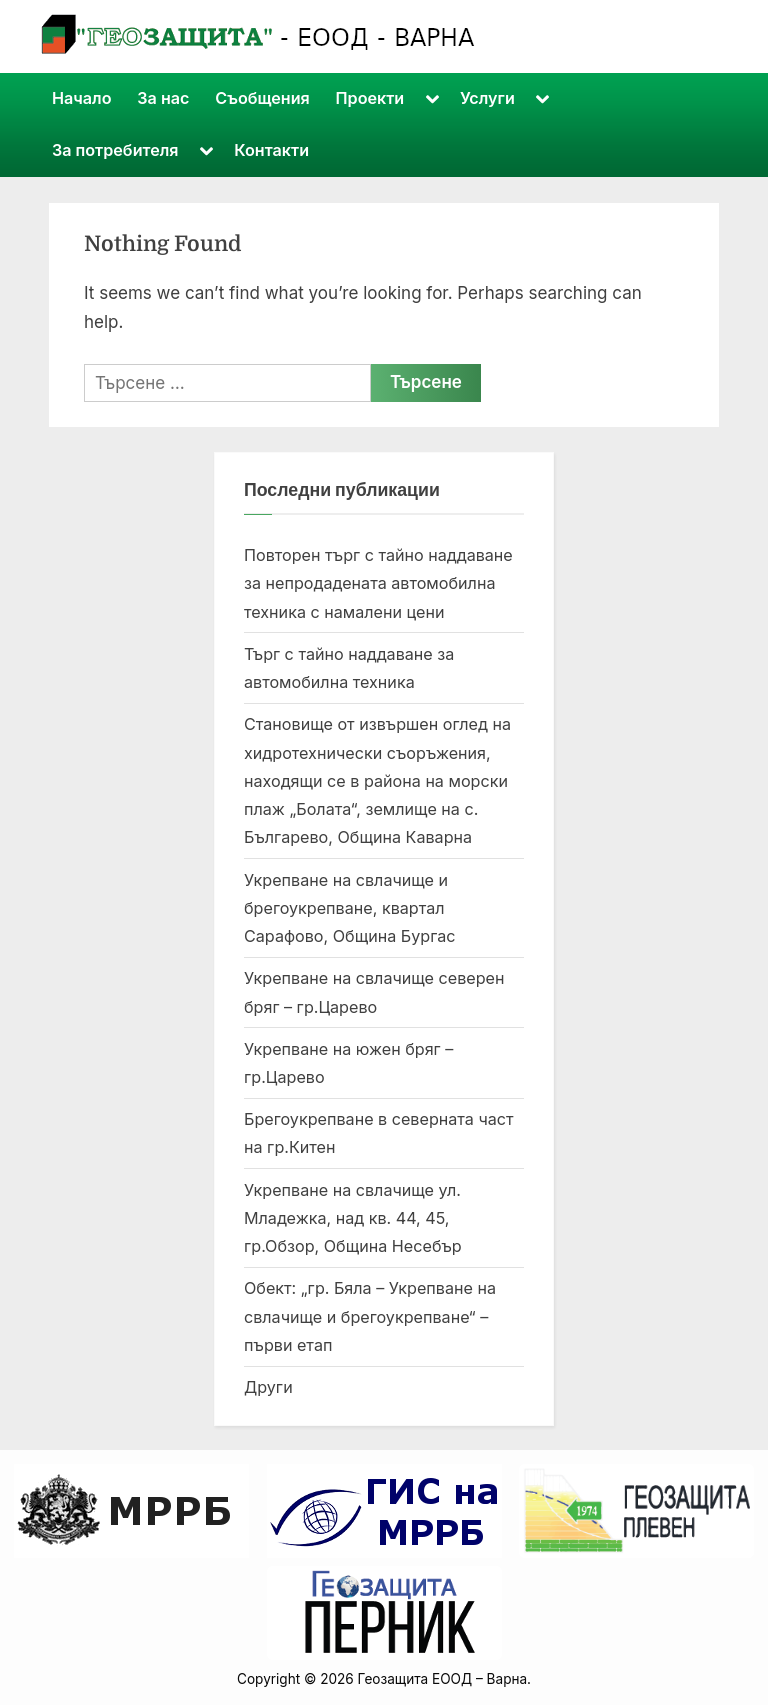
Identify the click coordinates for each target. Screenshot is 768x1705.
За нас (163, 98)
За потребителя (115, 150)
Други (268, 1387)
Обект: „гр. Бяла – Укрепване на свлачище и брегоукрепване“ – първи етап (370, 1316)
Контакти (271, 150)
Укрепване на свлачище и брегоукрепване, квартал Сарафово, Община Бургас (350, 908)
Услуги (487, 98)
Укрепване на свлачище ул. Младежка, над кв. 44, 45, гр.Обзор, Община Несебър (353, 1218)
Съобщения (262, 98)
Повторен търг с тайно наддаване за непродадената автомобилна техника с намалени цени (378, 583)
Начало (82, 98)
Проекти (370, 98)
